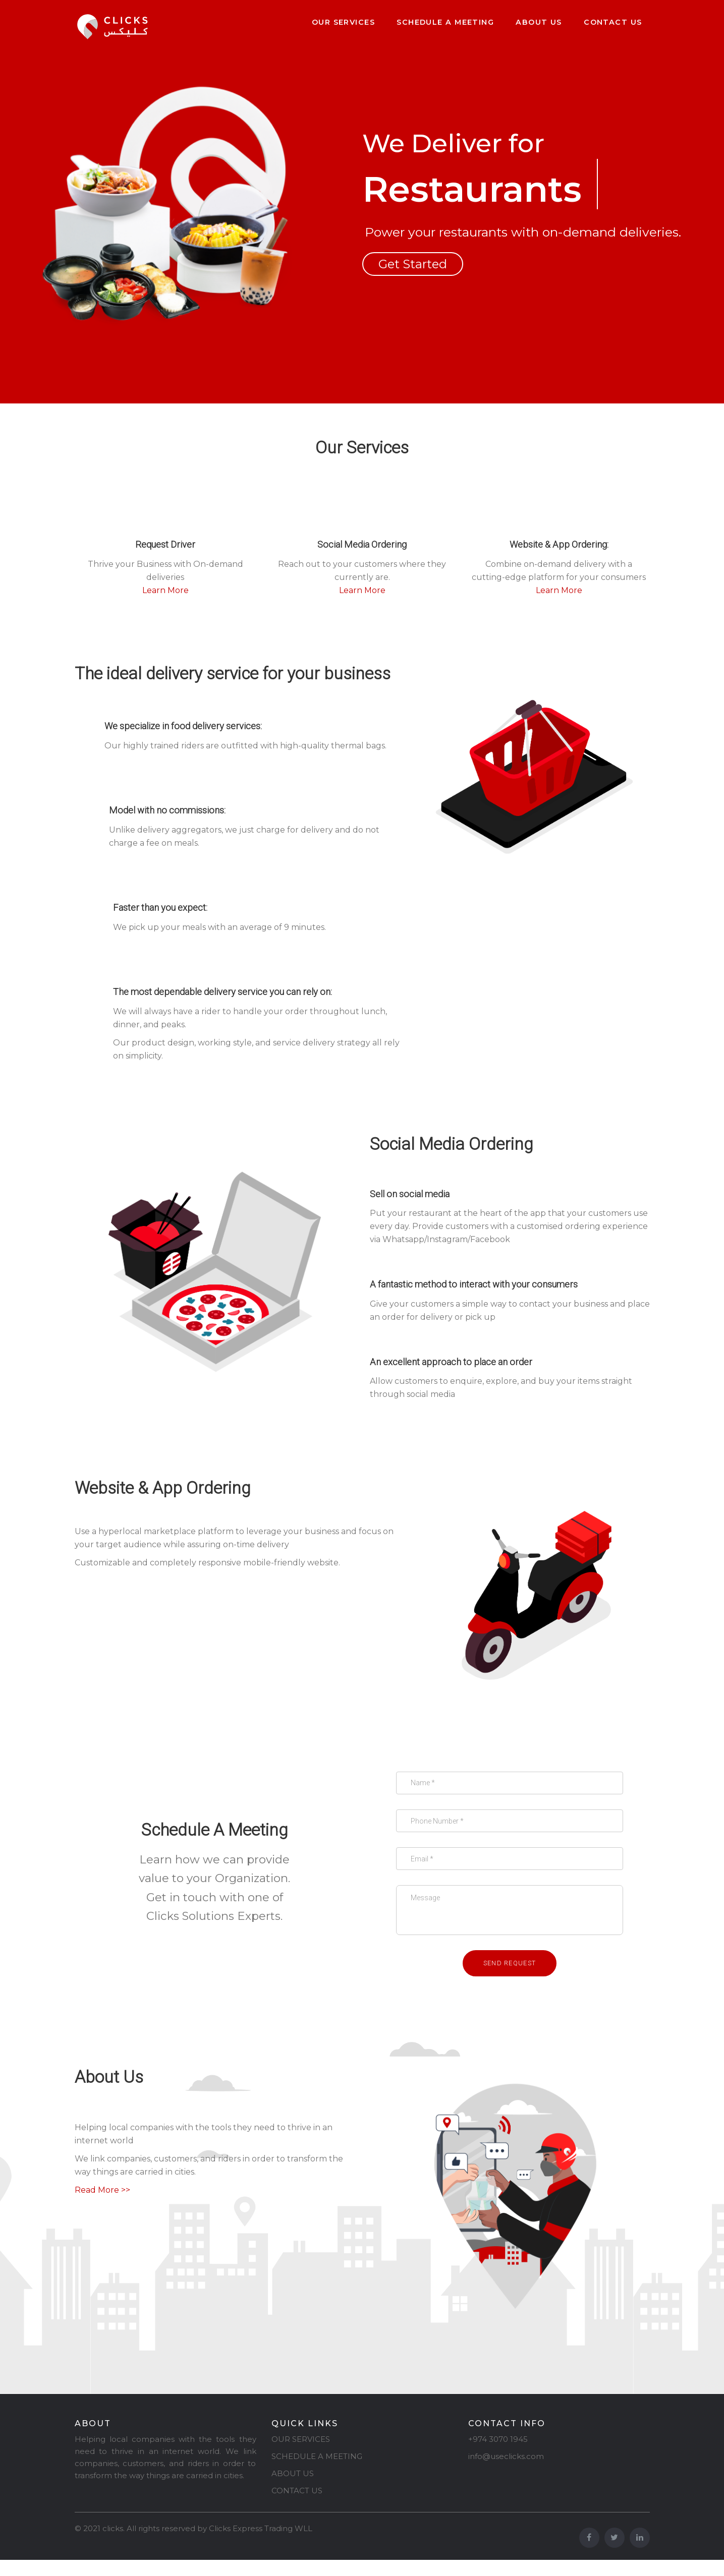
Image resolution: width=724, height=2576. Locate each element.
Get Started (412, 264)
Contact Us (613, 22)
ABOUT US (292, 2489)
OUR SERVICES (300, 2455)
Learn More (165, 590)
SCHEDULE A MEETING (316, 2472)
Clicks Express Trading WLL (260, 2544)
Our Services (343, 22)
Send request (509, 1978)
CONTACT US (296, 2506)
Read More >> (102, 2206)
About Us (539, 22)
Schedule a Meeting (445, 22)
